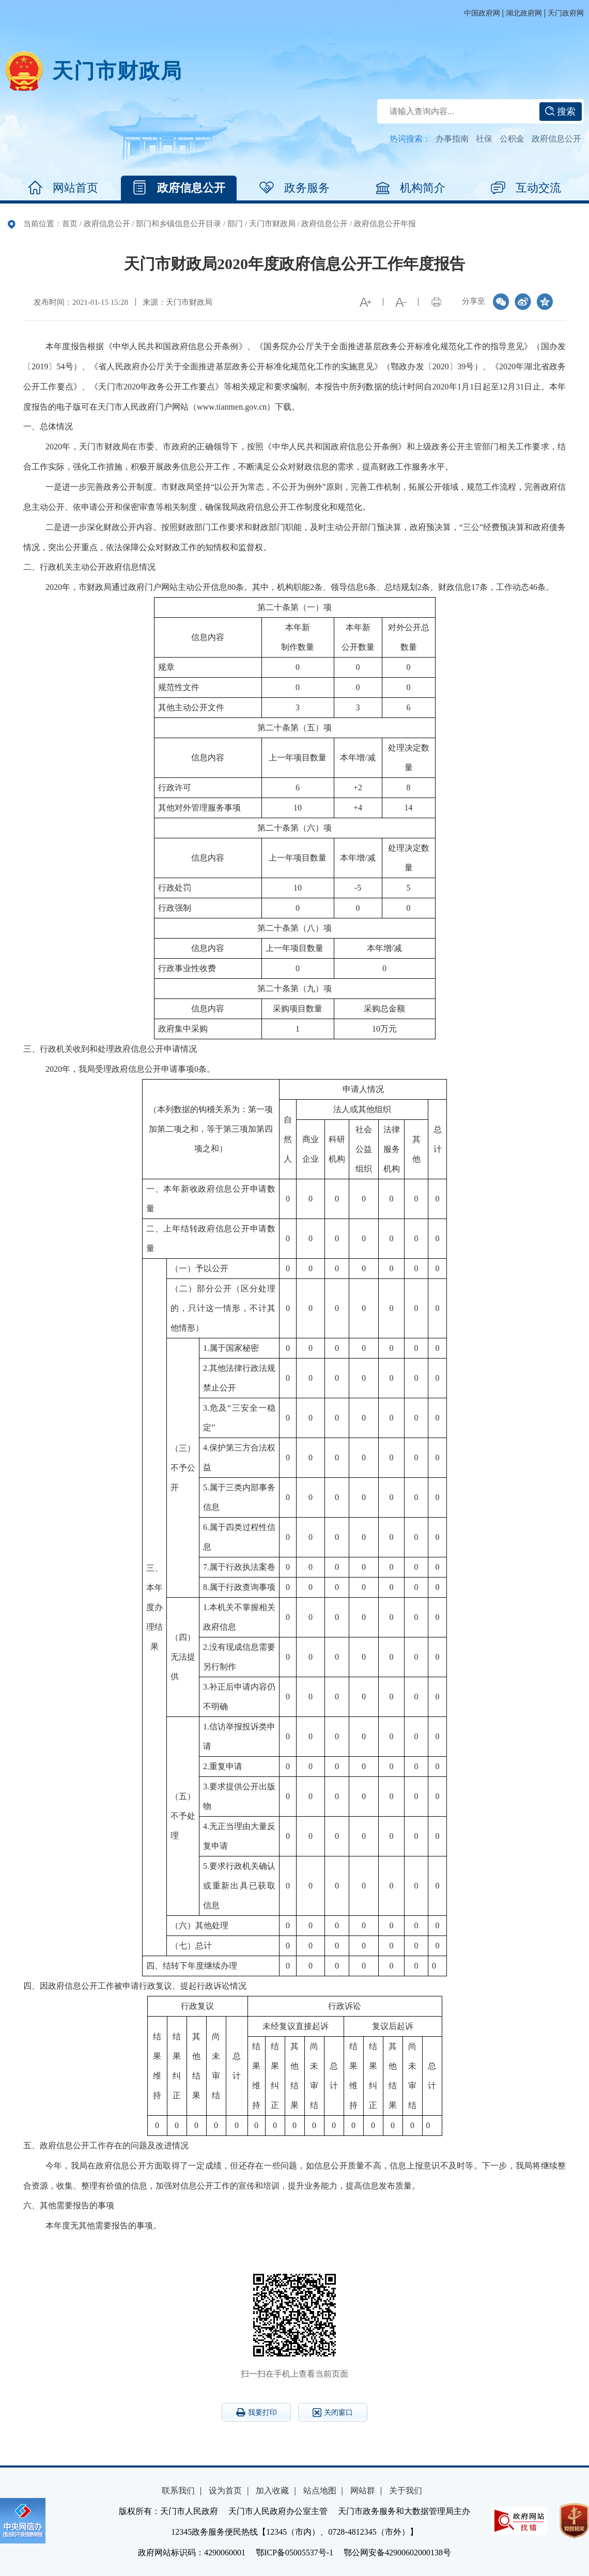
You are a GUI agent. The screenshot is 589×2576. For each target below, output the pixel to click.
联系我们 (178, 2490)
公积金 (512, 138)
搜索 (560, 111)
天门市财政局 (117, 71)
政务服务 (294, 188)
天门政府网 (566, 13)
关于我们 (405, 2490)
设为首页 (225, 2490)
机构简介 (410, 188)
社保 (484, 138)
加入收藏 (272, 2490)
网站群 (362, 2490)
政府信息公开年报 (385, 224)
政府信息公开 (556, 138)
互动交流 (526, 188)
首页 (70, 224)
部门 (235, 224)
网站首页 (63, 188)
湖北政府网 (524, 13)
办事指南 (452, 138)
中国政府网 (482, 13)
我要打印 (256, 2412)
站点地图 (319, 2490)
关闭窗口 (333, 2412)
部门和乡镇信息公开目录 (178, 224)
